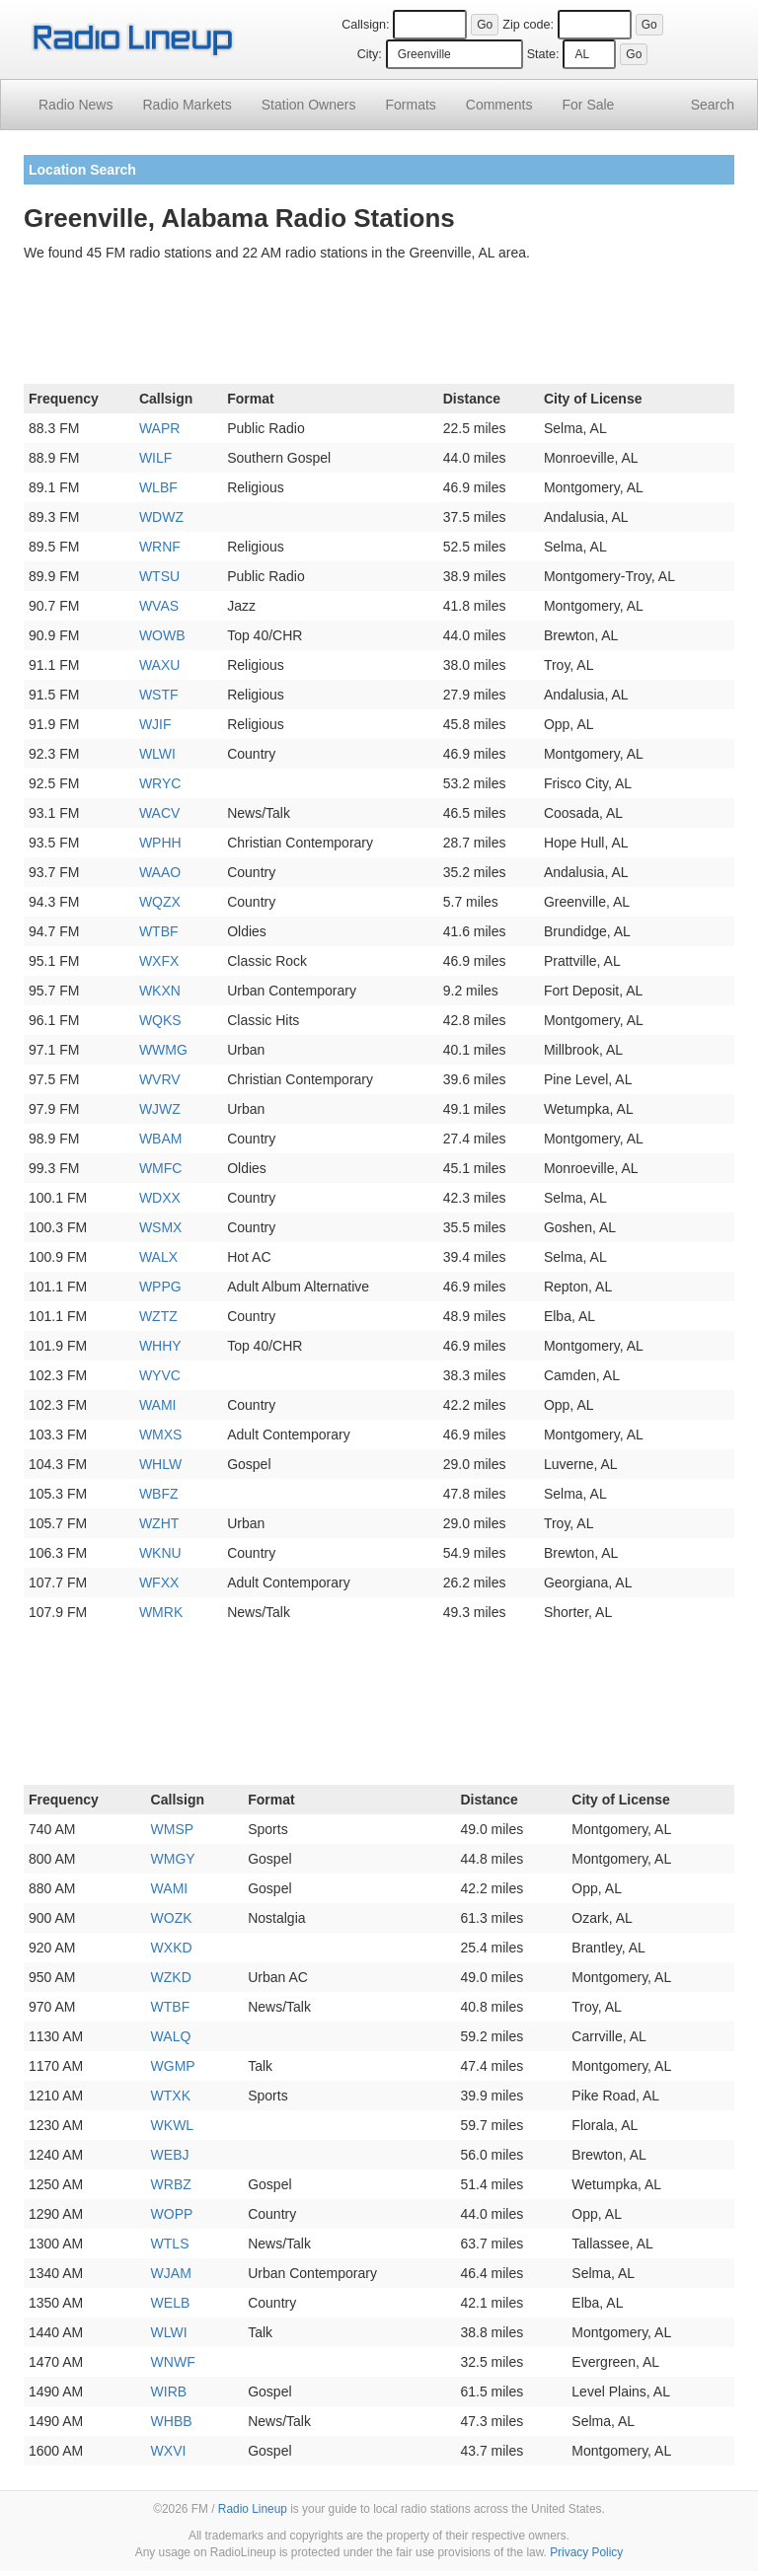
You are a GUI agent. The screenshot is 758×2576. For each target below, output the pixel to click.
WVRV (160, 1079)
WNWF (173, 2362)
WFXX (159, 1582)
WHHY (160, 1346)
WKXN (160, 990)
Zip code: (528, 25)
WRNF (160, 546)
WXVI (169, 2451)
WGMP (173, 2066)
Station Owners (309, 104)
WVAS (159, 606)
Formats (410, 104)
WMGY (173, 1859)
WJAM (171, 2273)
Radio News (75, 104)
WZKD (171, 1977)
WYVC (160, 1375)
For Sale (589, 104)
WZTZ (158, 1316)
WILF (155, 458)
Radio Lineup (252, 2509)
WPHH (160, 842)
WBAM (161, 1138)
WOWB (162, 635)
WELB (170, 2303)
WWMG (163, 1050)
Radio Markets (186, 104)
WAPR (159, 428)
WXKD (171, 1947)
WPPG (160, 1286)
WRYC (160, 783)
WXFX (159, 961)
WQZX (160, 902)
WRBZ (171, 2184)
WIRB (169, 2391)
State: (543, 54)
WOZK (171, 1918)
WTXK (170, 2095)
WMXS (161, 1434)
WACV (159, 813)
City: (369, 54)
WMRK (161, 1612)
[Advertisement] (379, 326)
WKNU (160, 1553)
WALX (158, 1257)
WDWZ (161, 517)
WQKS (160, 1020)
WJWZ (160, 1109)
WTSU (159, 576)
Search (712, 104)
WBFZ (159, 1494)
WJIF (155, 724)
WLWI (157, 754)
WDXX (160, 1198)
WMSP (172, 1829)
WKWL (172, 2125)
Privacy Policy (586, 2552)
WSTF (159, 694)
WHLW (160, 1464)
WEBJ (170, 2155)
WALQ (171, 2036)
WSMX (161, 1227)
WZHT (159, 1523)
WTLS (170, 2243)
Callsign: (365, 25)
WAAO (160, 872)
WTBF (159, 931)
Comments (499, 104)
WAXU (159, 665)
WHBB (171, 2421)
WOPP (172, 2214)
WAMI (158, 1405)
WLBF (158, 487)
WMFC (161, 1168)
